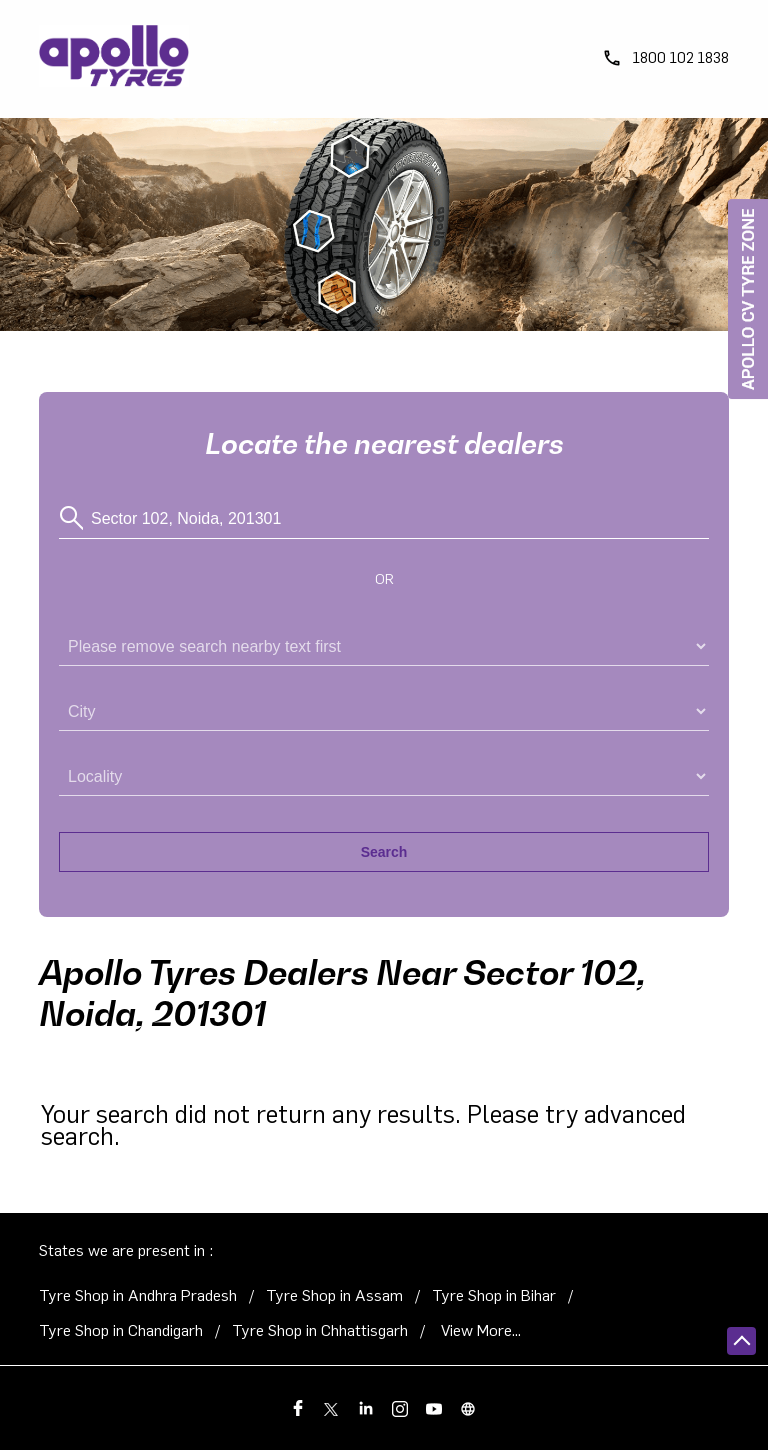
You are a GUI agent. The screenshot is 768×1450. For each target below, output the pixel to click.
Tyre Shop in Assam (334, 1296)
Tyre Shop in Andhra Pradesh (138, 1296)
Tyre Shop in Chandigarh (121, 1331)
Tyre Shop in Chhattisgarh (320, 1331)
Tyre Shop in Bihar (494, 1296)
